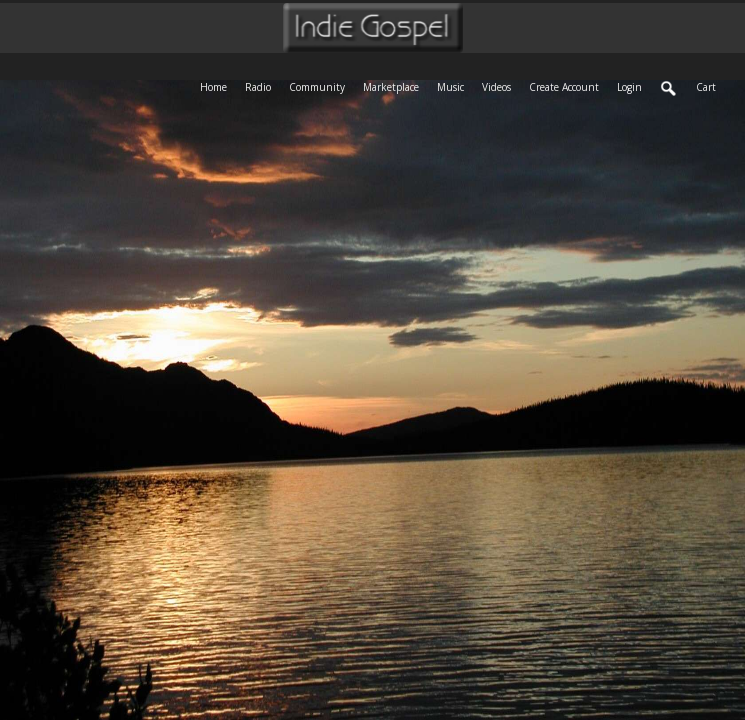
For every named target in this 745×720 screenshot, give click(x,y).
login (629, 87)
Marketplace (395, 85)
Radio (262, 85)
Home (218, 85)
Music (455, 85)
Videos (501, 85)
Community (321, 85)
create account (564, 87)
